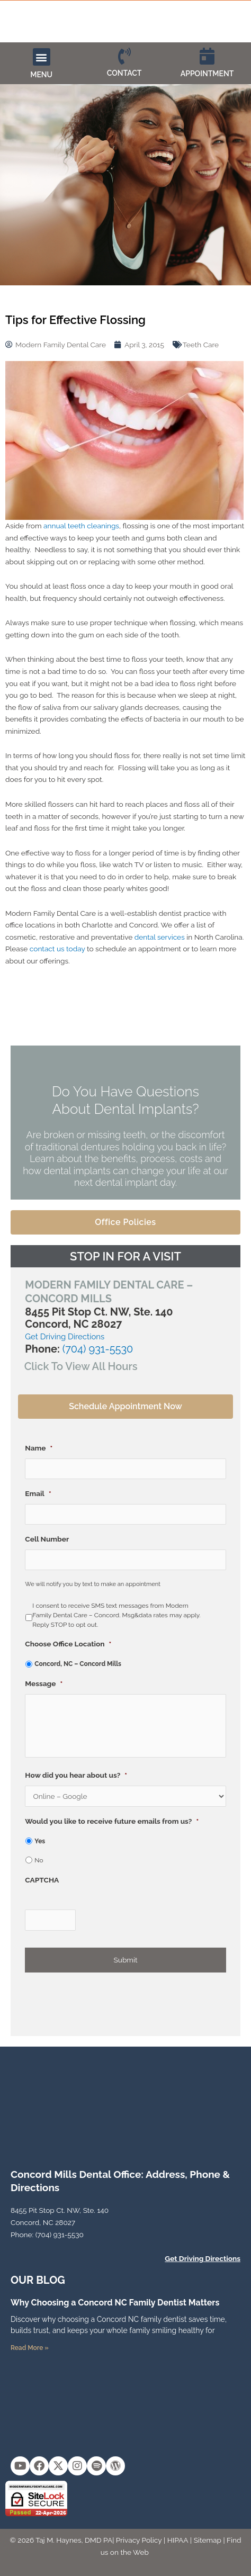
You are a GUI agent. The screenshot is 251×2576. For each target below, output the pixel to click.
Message (43, 1683)
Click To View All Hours (81, 1366)
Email (38, 1493)
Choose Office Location (68, 1644)
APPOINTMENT (207, 73)
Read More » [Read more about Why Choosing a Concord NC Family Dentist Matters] (30, 2348)
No (38, 1860)
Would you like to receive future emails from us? (112, 1821)
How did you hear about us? (76, 1775)
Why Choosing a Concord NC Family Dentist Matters (115, 2303)
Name (38, 1448)
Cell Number (47, 1539)
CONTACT (124, 73)
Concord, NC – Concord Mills (77, 1664)
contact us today (57, 948)
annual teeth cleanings (81, 525)
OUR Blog (38, 2280)
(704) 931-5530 (97, 1349)
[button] (41, 57)
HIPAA (178, 2540)
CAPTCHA (42, 1880)
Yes (39, 1841)
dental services (160, 937)
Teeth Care (201, 344)
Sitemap (207, 2540)
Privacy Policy (139, 2540)
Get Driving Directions (64, 1336)
